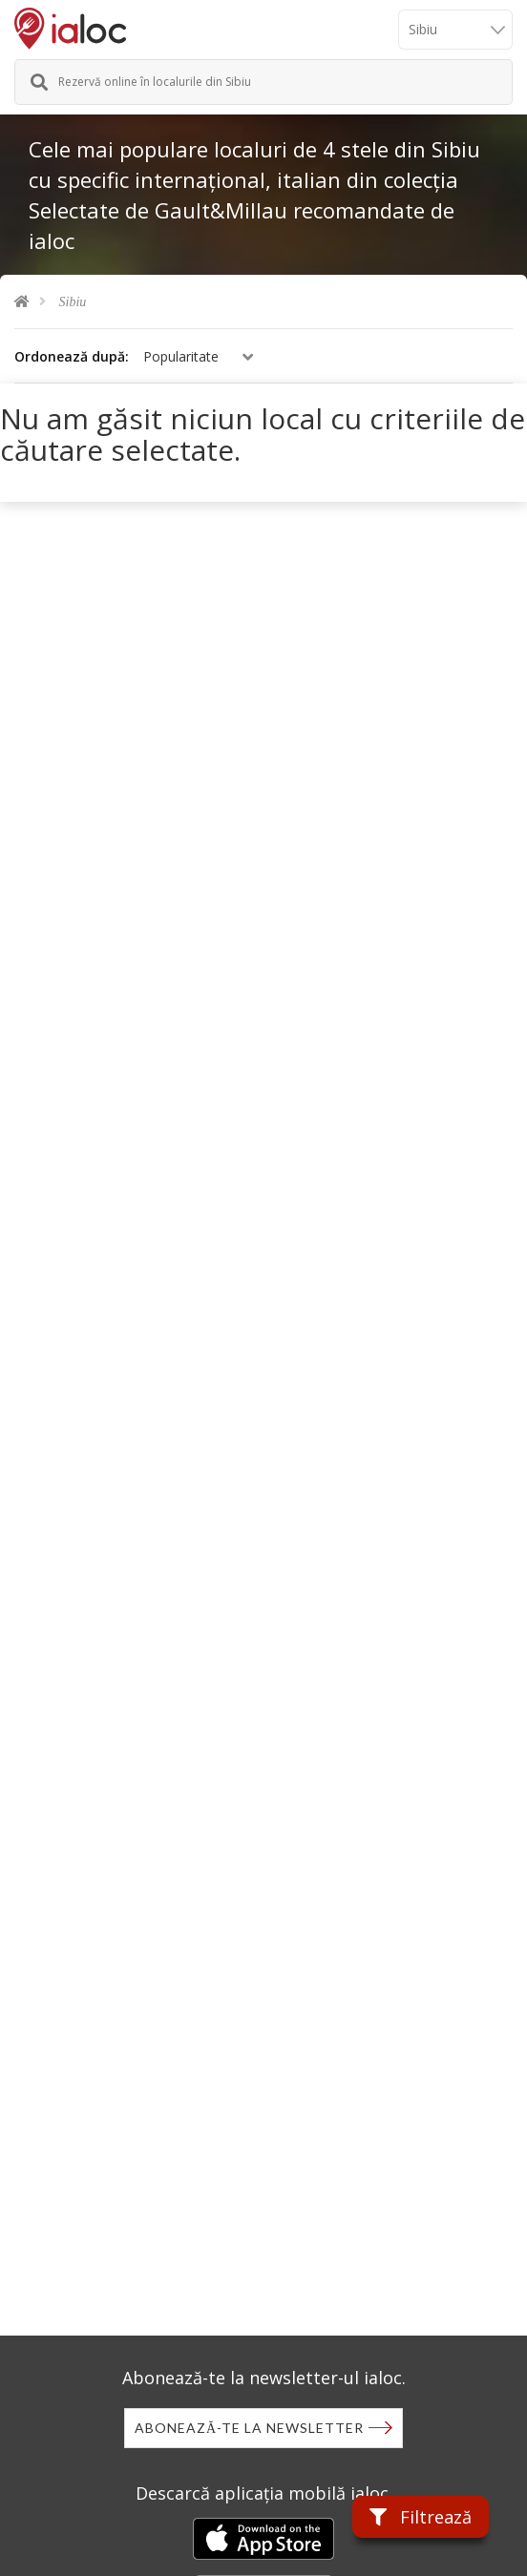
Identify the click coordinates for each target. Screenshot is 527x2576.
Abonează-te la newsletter (249, 2428)
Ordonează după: (71, 356)
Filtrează (420, 2516)
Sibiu (73, 302)
